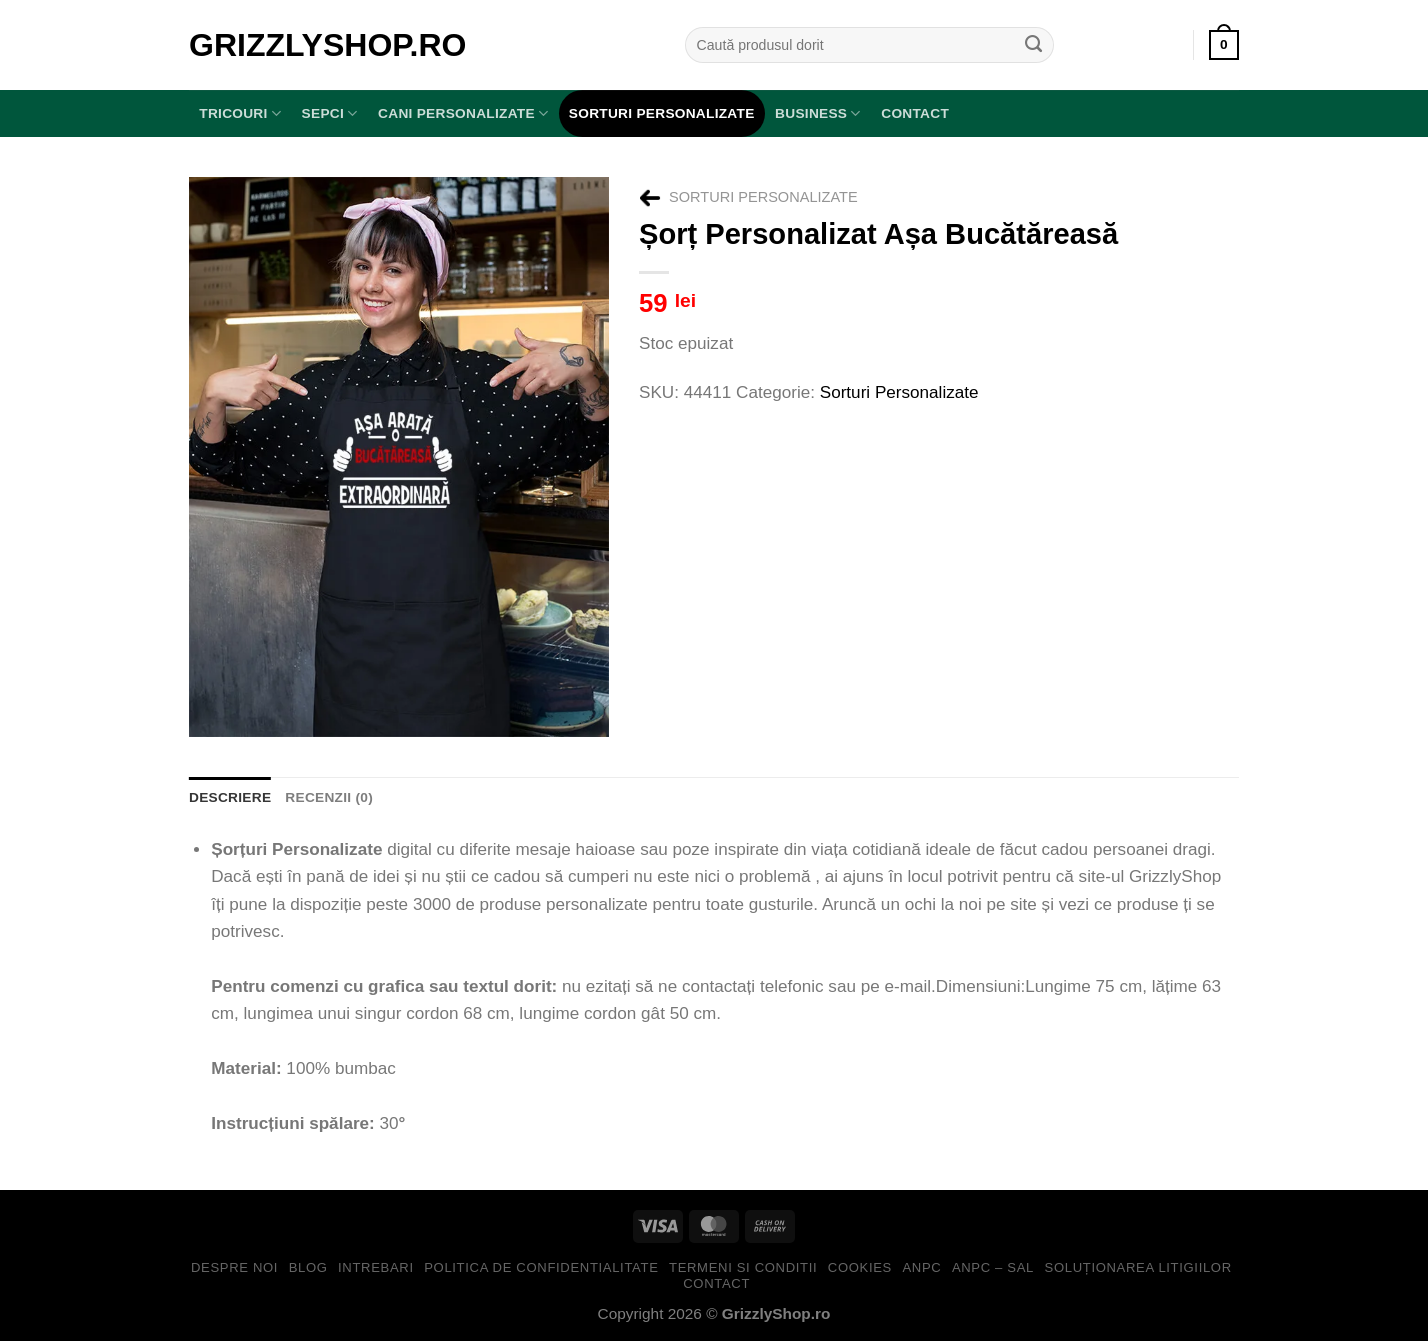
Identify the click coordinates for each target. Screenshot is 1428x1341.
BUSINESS (818, 113)
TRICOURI (240, 113)
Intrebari (376, 1267)
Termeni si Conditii (743, 1267)
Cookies (860, 1267)
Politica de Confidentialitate (541, 1267)
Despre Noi (234, 1267)
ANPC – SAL (993, 1267)
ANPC (921, 1267)
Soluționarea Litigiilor (1138, 1267)
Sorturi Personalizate (662, 113)
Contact (915, 113)
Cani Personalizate (463, 113)
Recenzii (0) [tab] (329, 797)
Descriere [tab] (230, 797)
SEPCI (330, 113)
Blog (308, 1267)
